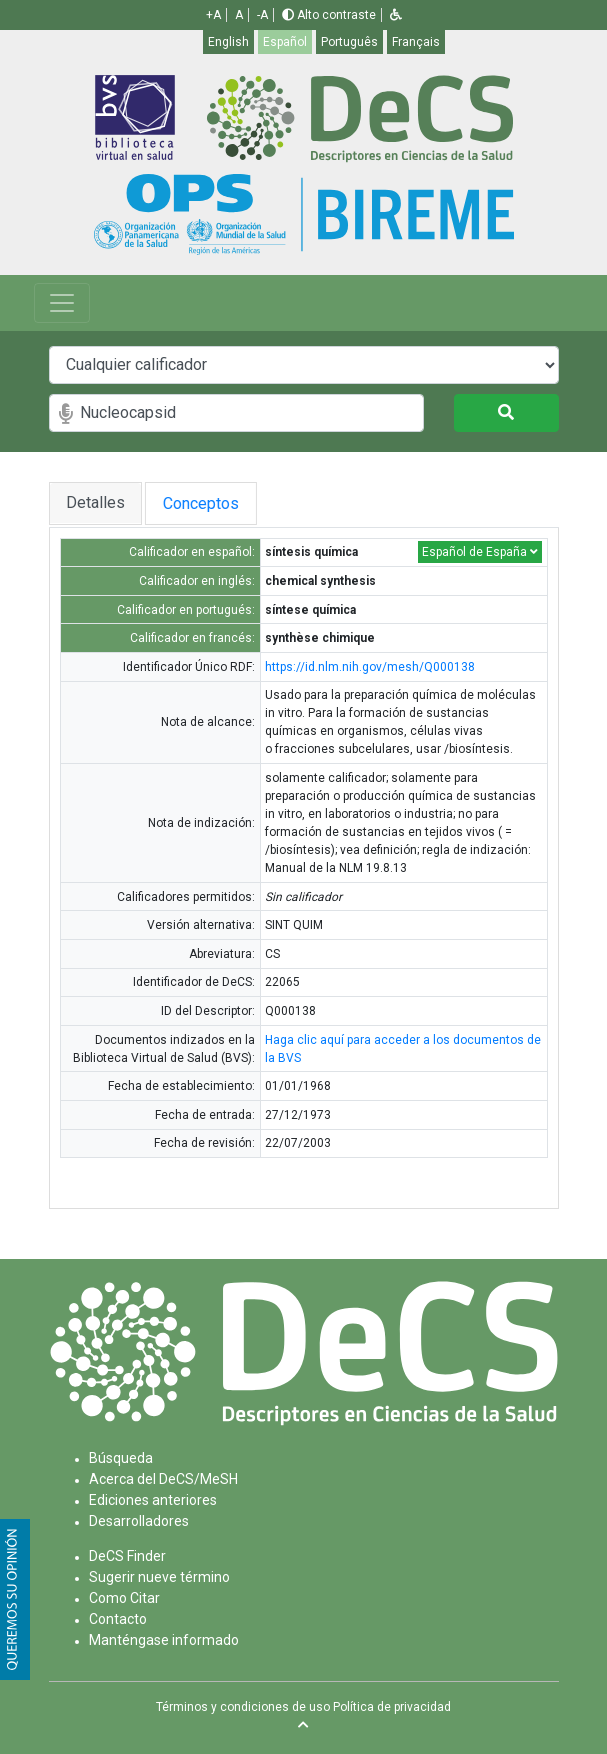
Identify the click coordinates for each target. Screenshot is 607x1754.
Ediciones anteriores (153, 1500)
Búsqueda (121, 1458)
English (228, 42)
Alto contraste (329, 15)
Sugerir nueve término (159, 1577)
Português (349, 42)
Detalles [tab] (95, 502)
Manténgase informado (164, 1640)
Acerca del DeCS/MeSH (163, 1479)
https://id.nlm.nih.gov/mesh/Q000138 (370, 667)
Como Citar (124, 1598)
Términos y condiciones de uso (243, 1707)
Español (285, 42)
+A (213, 15)
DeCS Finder (127, 1556)
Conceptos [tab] (224, 503)
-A (262, 15)
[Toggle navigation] (62, 303)
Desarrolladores (139, 1521)
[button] (396, 15)
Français (416, 42)
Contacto (118, 1619)
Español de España (480, 552)
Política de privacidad (392, 1707)
